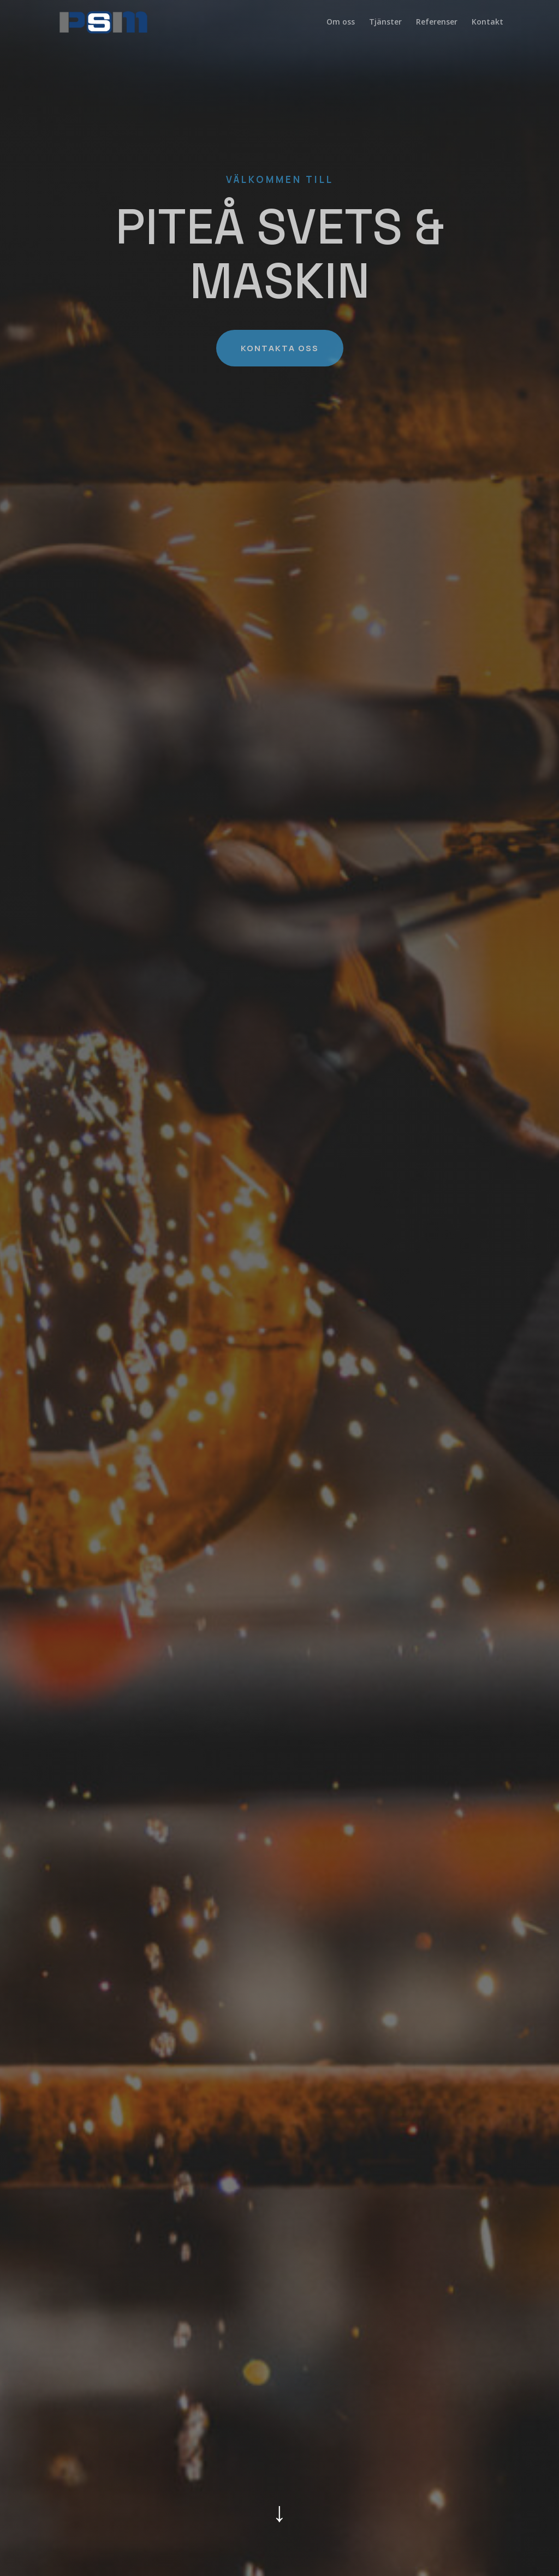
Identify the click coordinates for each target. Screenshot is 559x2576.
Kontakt (487, 22)
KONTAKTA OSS (280, 348)
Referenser (436, 22)
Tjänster (385, 22)
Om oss (340, 22)
